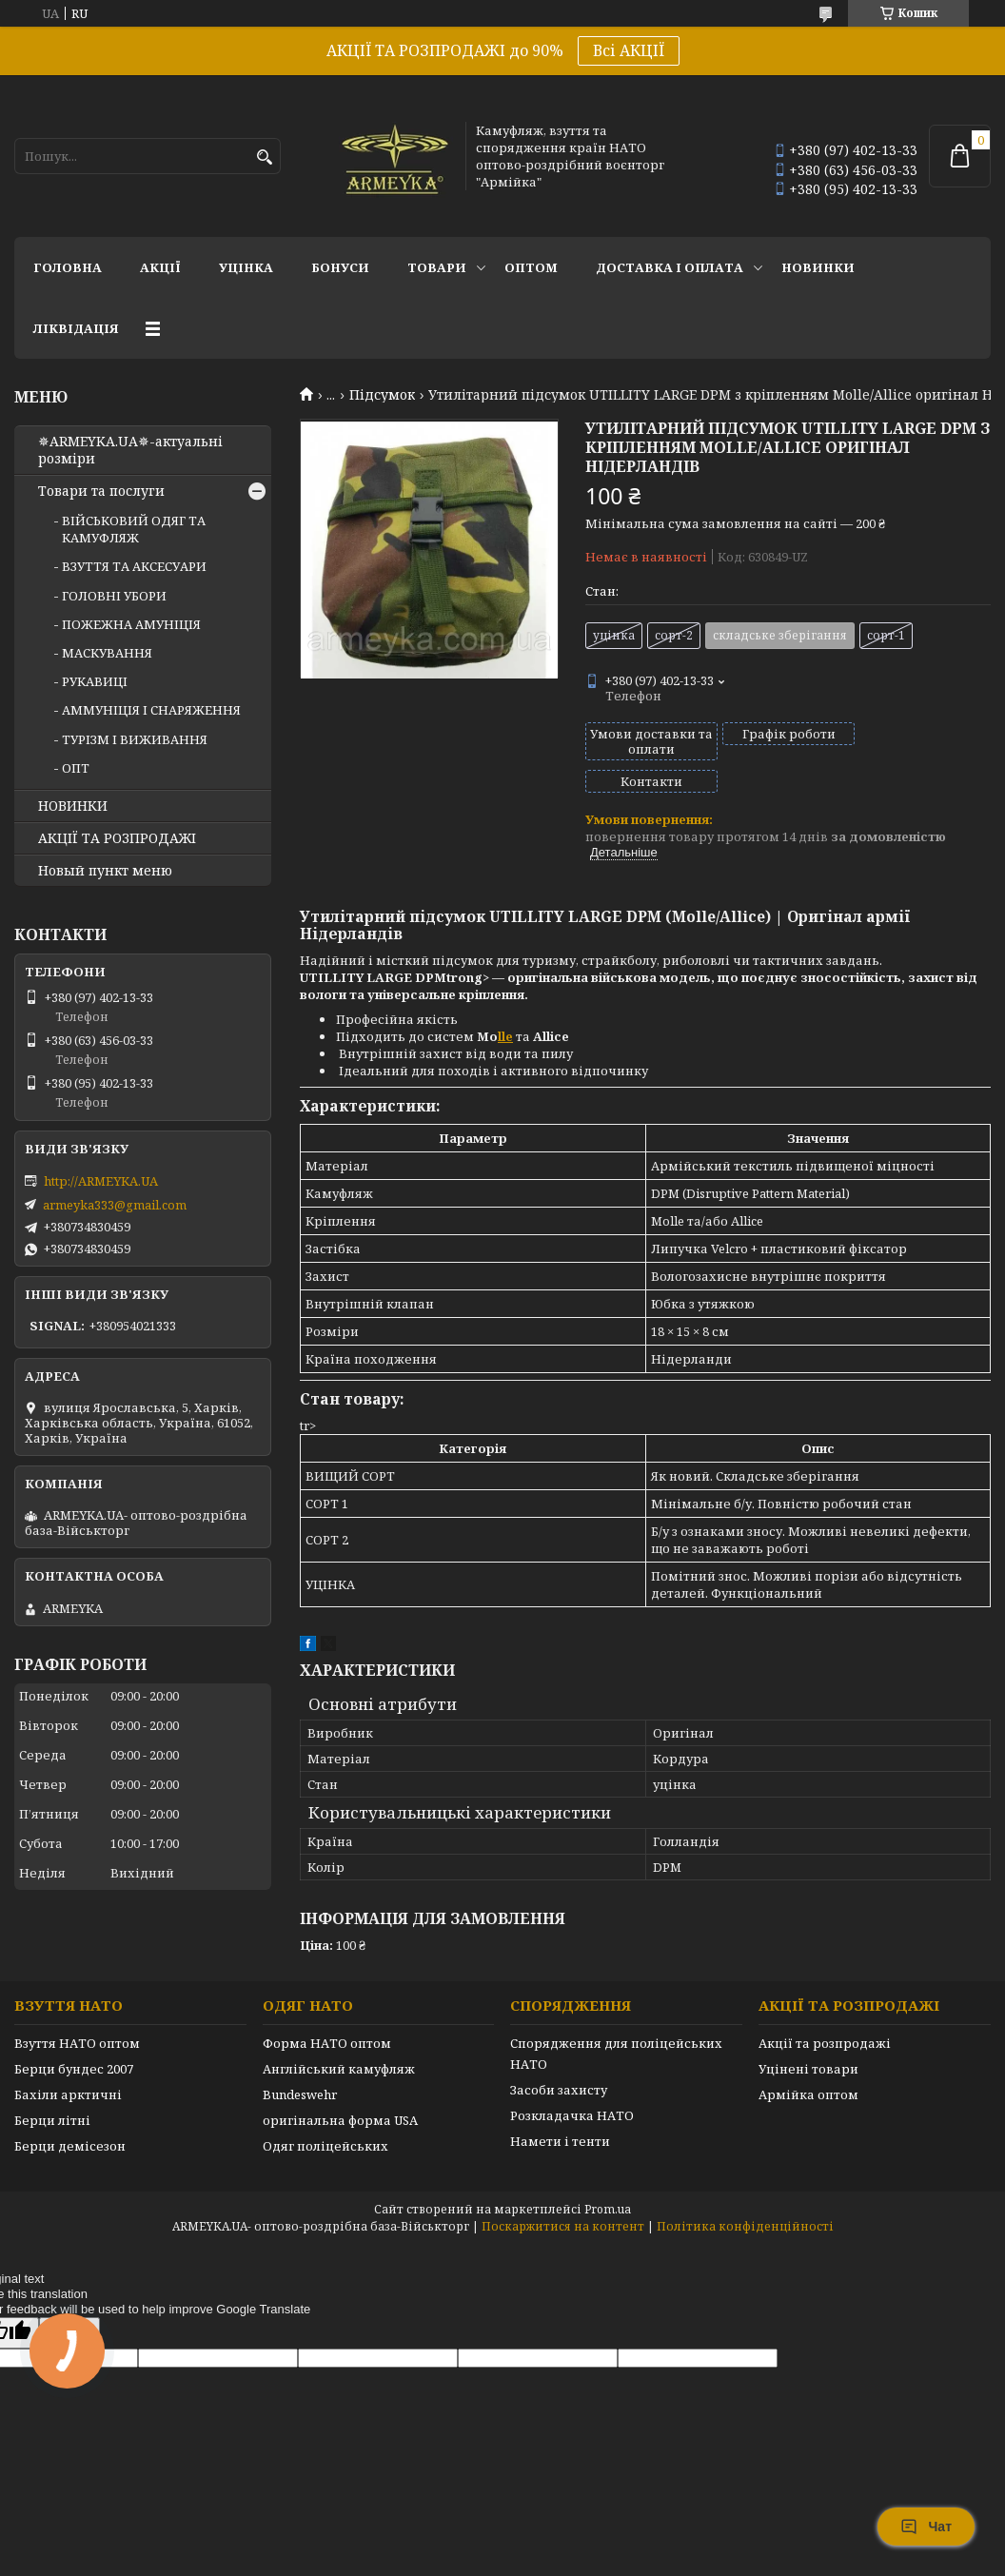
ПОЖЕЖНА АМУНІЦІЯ (131, 624)
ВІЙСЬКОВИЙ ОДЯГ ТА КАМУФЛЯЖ (134, 529)
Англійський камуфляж (339, 2036)
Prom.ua (607, 2177)
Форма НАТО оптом (327, 2010)
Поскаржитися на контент (563, 2194)
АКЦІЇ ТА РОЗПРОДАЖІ (117, 838)
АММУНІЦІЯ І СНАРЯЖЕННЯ (151, 709)
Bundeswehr (300, 2062)
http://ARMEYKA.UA (101, 1181)
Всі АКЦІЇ (628, 50)
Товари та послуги (101, 491)
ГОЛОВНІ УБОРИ (114, 595)
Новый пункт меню (105, 870)
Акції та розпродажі (825, 2010)
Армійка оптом (808, 2062)
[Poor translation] (69, 2300)
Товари (436, 267)
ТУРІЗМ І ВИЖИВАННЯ (134, 739)
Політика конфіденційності (745, 2194)
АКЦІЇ (160, 267)
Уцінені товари (808, 2036)
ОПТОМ (531, 267)
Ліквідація (76, 328)
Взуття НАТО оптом (77, 2010)
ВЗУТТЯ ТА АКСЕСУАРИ (134, 566)
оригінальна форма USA (340, 2087)
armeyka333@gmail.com (115, 1204)
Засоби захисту (558, 2057)
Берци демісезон (70, 2113)
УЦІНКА (246, 267)
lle (505, 1004)
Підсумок (382, 395)
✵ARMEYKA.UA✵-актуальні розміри (130, 450)
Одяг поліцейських (325, 2113)
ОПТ (75, 768)
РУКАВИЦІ (95, 681)
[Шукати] (264, 157)
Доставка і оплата (669, 267)
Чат (926, 2526)
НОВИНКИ (818, 267)
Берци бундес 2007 (73, 2036)
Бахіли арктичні (68, 2062)
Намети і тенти (560, 2108)
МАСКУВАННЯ (107, 652)
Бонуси (340, 267)
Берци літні (52, 2087)
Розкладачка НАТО (572, 2083)
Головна (67, 267)
